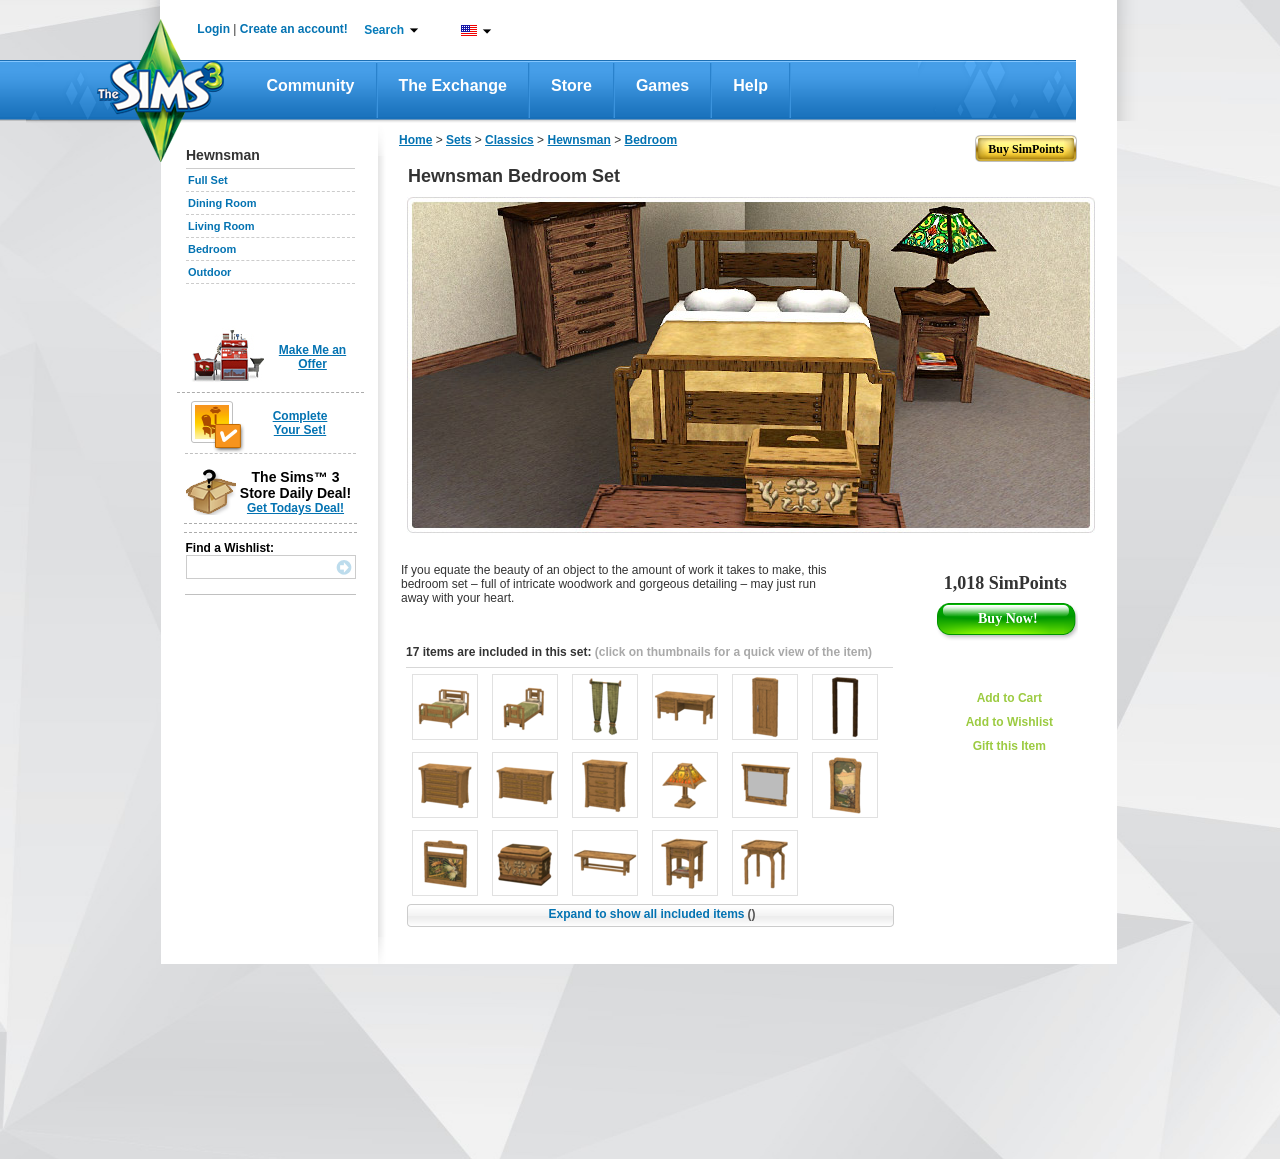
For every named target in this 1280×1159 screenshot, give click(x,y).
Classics (509, 140)
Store (571, 85)
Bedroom (212, 249)
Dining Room (222, 203)
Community (311, 85)
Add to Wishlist (1009, 722)
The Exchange (453, 85)
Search (384, 30)
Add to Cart (1009, 698)
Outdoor (209, 272)
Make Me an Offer (312, 357)
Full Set (208, 180)
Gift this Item (1009, 746)
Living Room (221, 226)
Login (213, 29)
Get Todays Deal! (295, 508)
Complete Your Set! (300, 423)
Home (415, 140)
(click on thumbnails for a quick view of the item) (733, 652)
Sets (458, 140)
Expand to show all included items (651, 914)
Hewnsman (578, 140)
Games (662, 85)
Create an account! (294, 29)
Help (750, 85)
